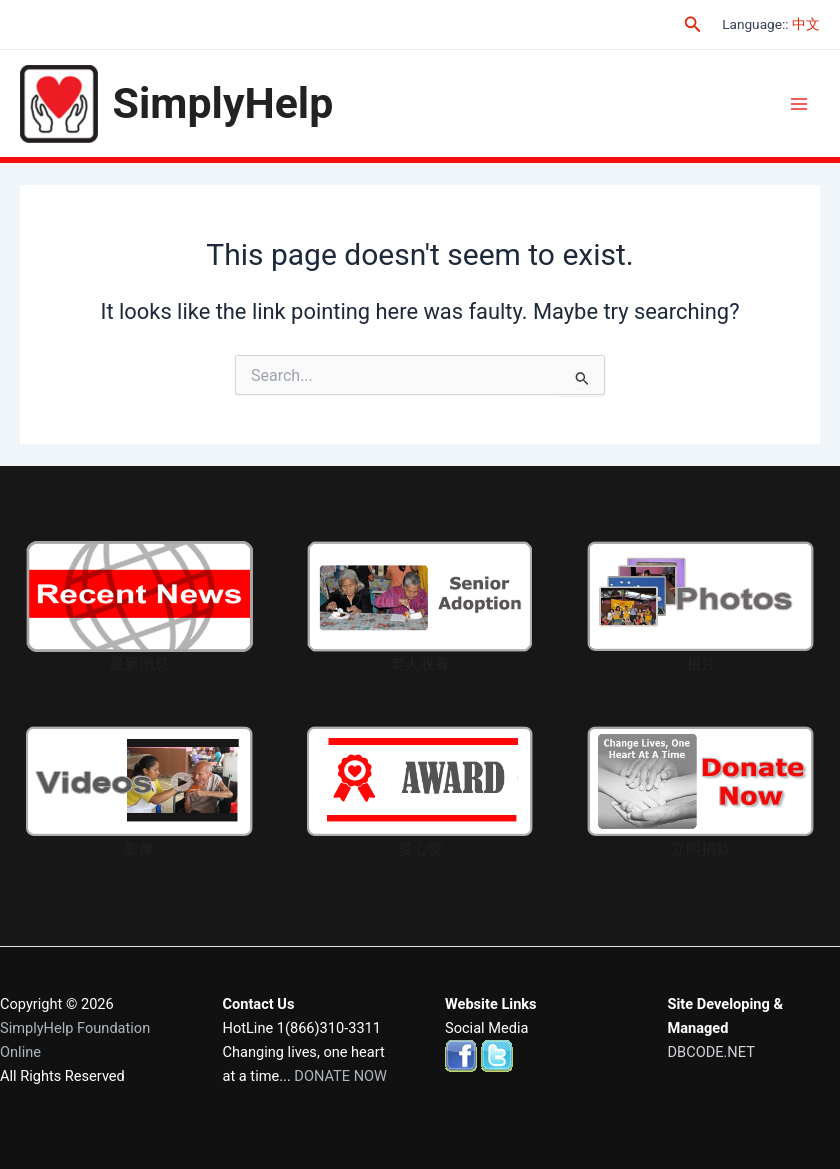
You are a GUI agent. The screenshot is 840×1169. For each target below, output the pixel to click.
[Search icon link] (693, 24)
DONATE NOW (340, 1076)
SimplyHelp (223, 103)
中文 (806, 24)
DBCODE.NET (711, 1052)
